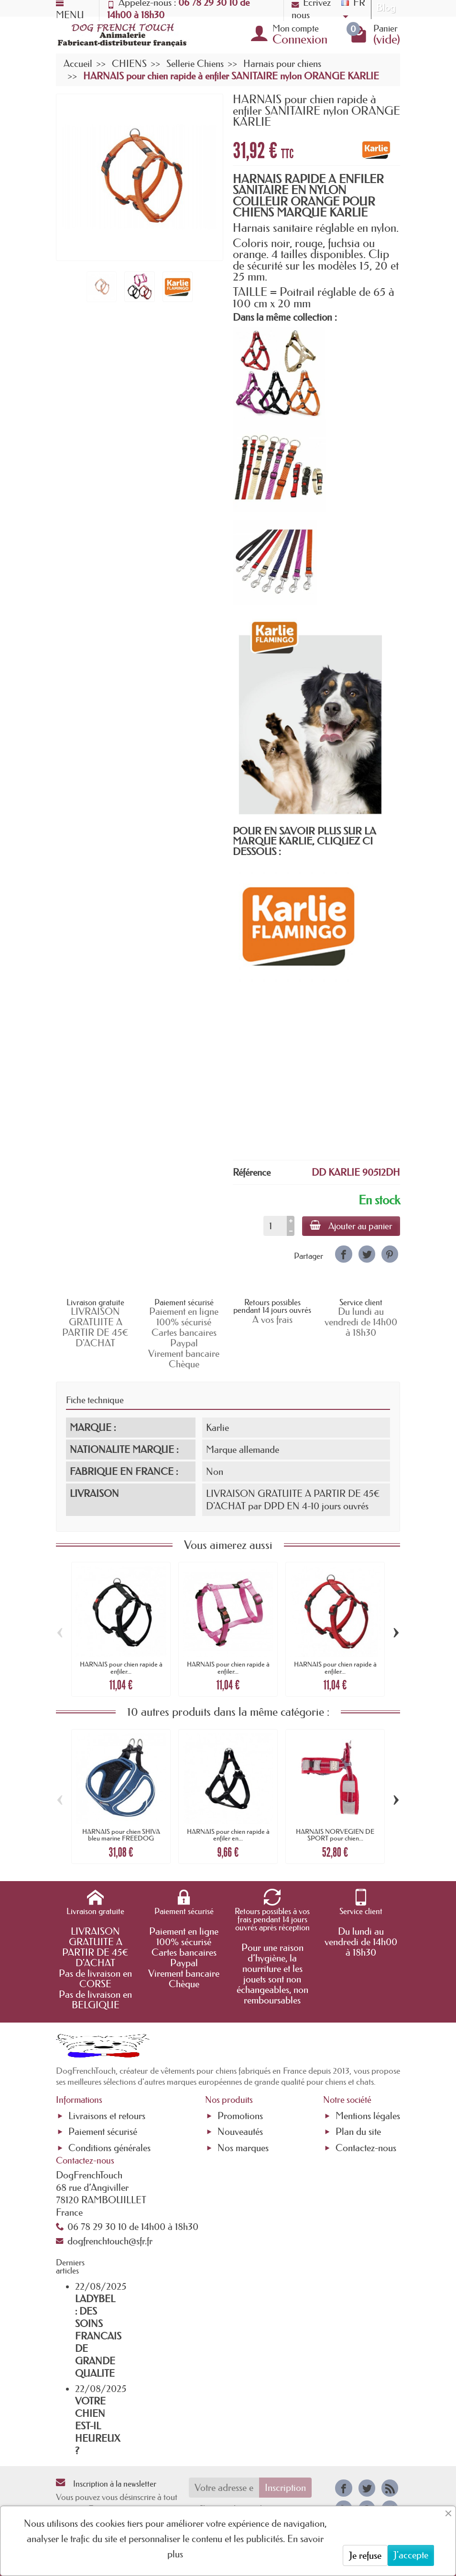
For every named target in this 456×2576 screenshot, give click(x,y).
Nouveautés (240, 2131)
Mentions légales (368, 2115)
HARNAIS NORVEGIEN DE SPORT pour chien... (335, 1834)
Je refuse (365, 2555)
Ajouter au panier (351, 1226)
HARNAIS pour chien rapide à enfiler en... (228, 1834)
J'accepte (410, 2555)
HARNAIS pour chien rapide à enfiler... (121, 1667)
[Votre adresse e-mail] (224, 2488)
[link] (343, 1253)
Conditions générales (109, 2148)
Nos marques (243, 2148)
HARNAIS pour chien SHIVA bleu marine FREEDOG (121, 1834)
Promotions (240, 2115)
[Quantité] (275, 1226)
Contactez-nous (366, 2148)
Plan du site (358, 2131)
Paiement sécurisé (102, 2131)
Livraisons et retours (106, 2115)
